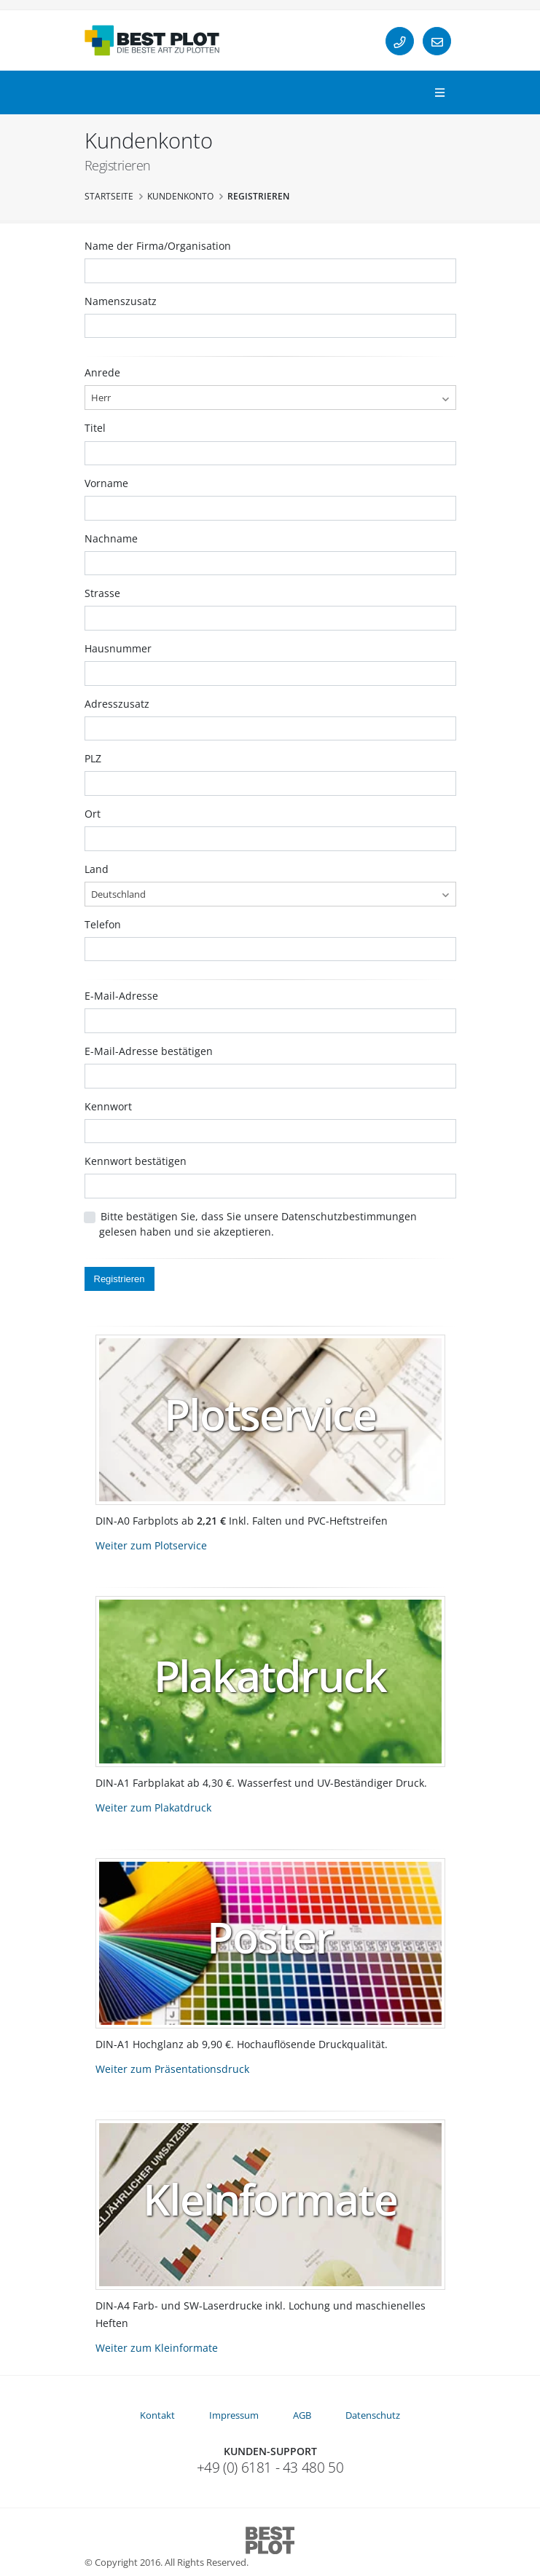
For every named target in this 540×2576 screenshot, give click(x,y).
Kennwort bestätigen (136, 1161)
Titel (95, 428)
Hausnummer (118, 648)
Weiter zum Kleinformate (156, 2348)
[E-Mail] (436, 41)
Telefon (103, 924)
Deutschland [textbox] (118, 894)
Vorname (106, 483)
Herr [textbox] (101, 397)
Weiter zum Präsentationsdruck (172, 2069)
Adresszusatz (117, 704)
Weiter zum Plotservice (151, 1545)
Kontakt (157, 2415)
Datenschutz (372, 2415)
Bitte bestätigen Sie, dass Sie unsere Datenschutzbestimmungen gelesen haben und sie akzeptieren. (258, 1223)
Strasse (102, 593)
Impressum (234, 2415)
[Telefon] (399, 41)
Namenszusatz (121, 301)
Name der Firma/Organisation (158, 246)
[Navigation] (439, 93)
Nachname (111, 538)
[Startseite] (152, 40)
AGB (302, 2415)
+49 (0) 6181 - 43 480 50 (270, 2467)
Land (97, 869)
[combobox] (270, 397)
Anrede (102, 372)
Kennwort (108, 1106)
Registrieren (119, 1278)
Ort (93, 814)
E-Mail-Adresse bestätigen (149, 1051)
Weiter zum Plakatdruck (153, 1807)
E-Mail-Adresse (121, 996)
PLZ (93, 758)
